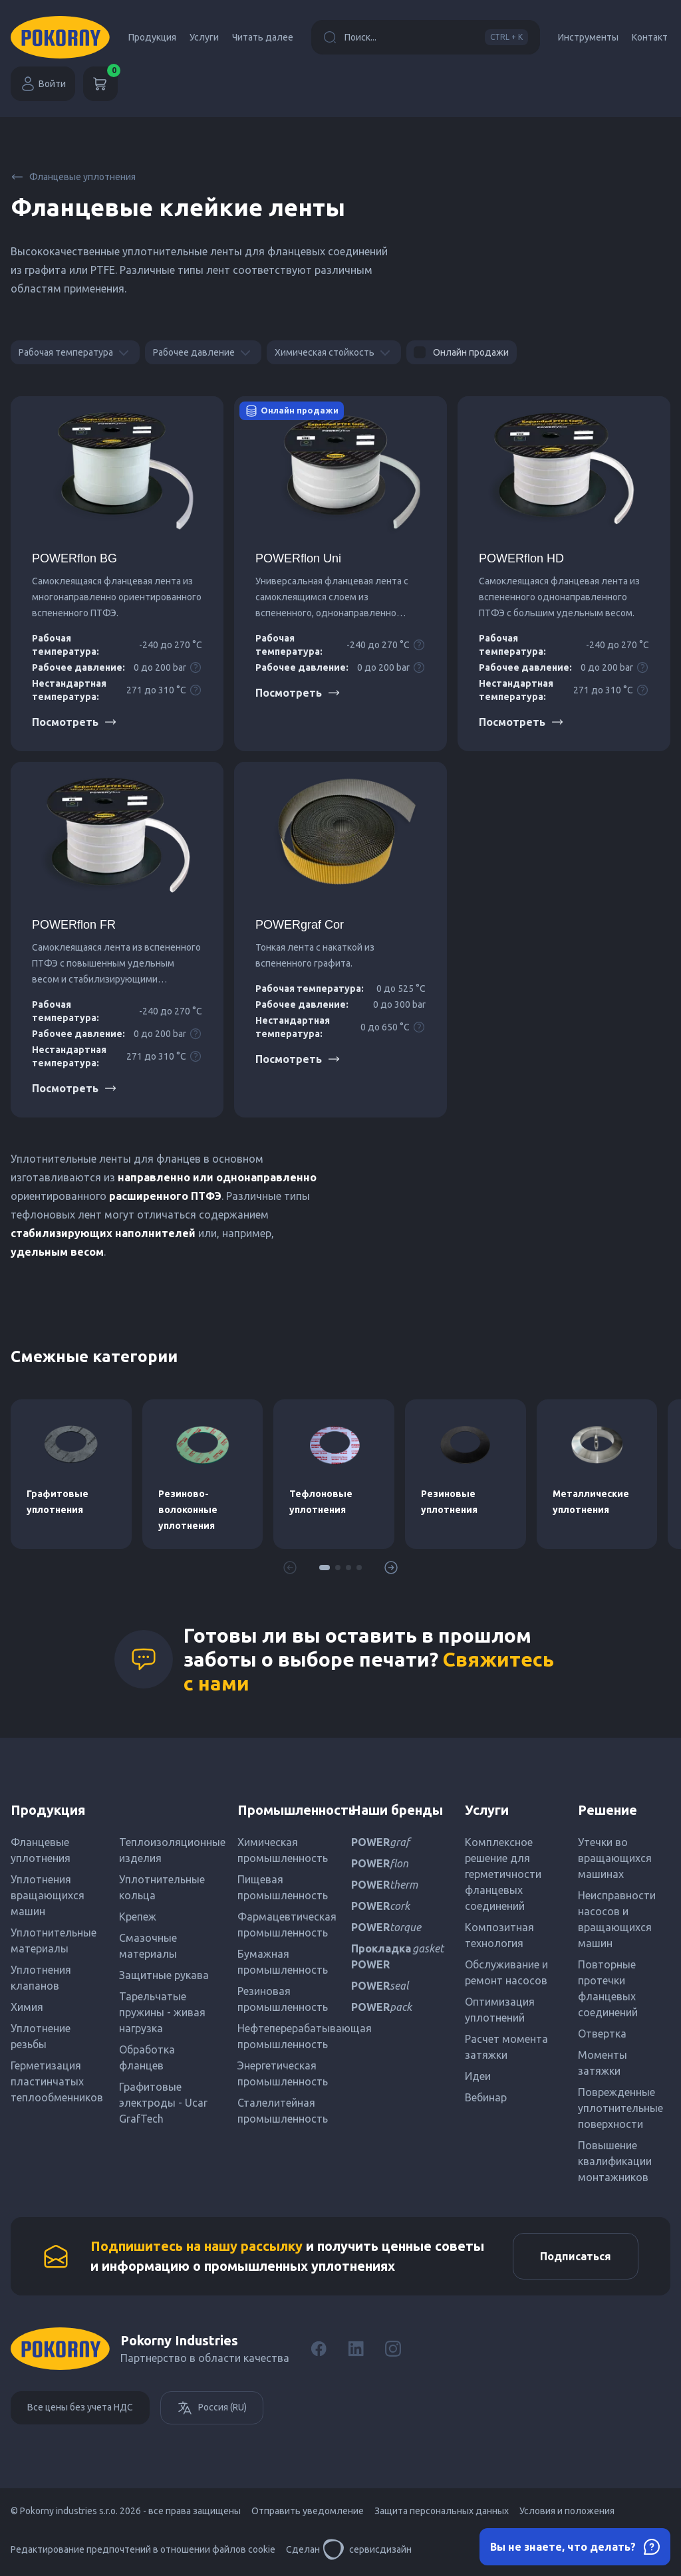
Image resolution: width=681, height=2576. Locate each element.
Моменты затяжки (602, 2063)
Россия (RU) (212, 2408)
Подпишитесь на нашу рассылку (196, 2246)
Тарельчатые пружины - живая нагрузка (162, 2012)
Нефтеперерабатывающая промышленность (283, 2036)
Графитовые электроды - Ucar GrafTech (163, 2103)
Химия (27, 2007)
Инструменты (588, 37)
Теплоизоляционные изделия (168, 1850)
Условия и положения (566, 2511)
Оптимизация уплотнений (500, 2010)
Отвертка (602, 2034)
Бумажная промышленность (282, 1962)
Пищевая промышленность (282, 1887)
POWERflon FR (74, 924)
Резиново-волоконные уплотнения (187, 1509)
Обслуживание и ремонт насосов (506, 1972)
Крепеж (137, 1917)
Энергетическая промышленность (282, 2073)
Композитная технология (499, 1935)
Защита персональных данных (441, 2511)
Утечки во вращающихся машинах (615, 1858)
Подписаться (575, 2256)
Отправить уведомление (307, 2511)
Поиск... (425, 37)
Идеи (478, 2076)
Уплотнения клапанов (41, 1978)
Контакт (650, 37)
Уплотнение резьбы (40, 2036)
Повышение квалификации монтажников (615, 2161)
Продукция (152, 37)
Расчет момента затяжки (506, 2047)
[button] (324, 1567)
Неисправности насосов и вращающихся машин (617, 1919)
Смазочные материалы (148, 1946)
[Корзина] (100, 83)
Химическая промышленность (282, 1850)
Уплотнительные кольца (162, 1887)
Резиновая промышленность (282, 1999)
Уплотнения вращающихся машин (47, 1895)
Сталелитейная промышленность (282, 2111)
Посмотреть (74, 722)
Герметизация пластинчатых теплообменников (57, 2081)
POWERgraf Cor (299, 924)
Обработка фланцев (147, 2057)
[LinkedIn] (356, 2349)
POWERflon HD (521, 558)
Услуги (204, 37)
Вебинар (486, 2097)
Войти (43, 84)
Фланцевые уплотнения (73, 176)
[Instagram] (393, 2349)
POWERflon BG (74, 558)
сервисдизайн (367, 2549)
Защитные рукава (164, 1975)
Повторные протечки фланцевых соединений (608, 1988)
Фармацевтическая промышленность (283, 1924)
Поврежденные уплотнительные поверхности (620, 2108)
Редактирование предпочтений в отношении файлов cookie (143, 2549)
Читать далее (262, 37)
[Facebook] (319, 2349)
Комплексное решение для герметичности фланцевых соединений (503, 1874)
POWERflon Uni (298, 558)
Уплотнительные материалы (53, 1940)
